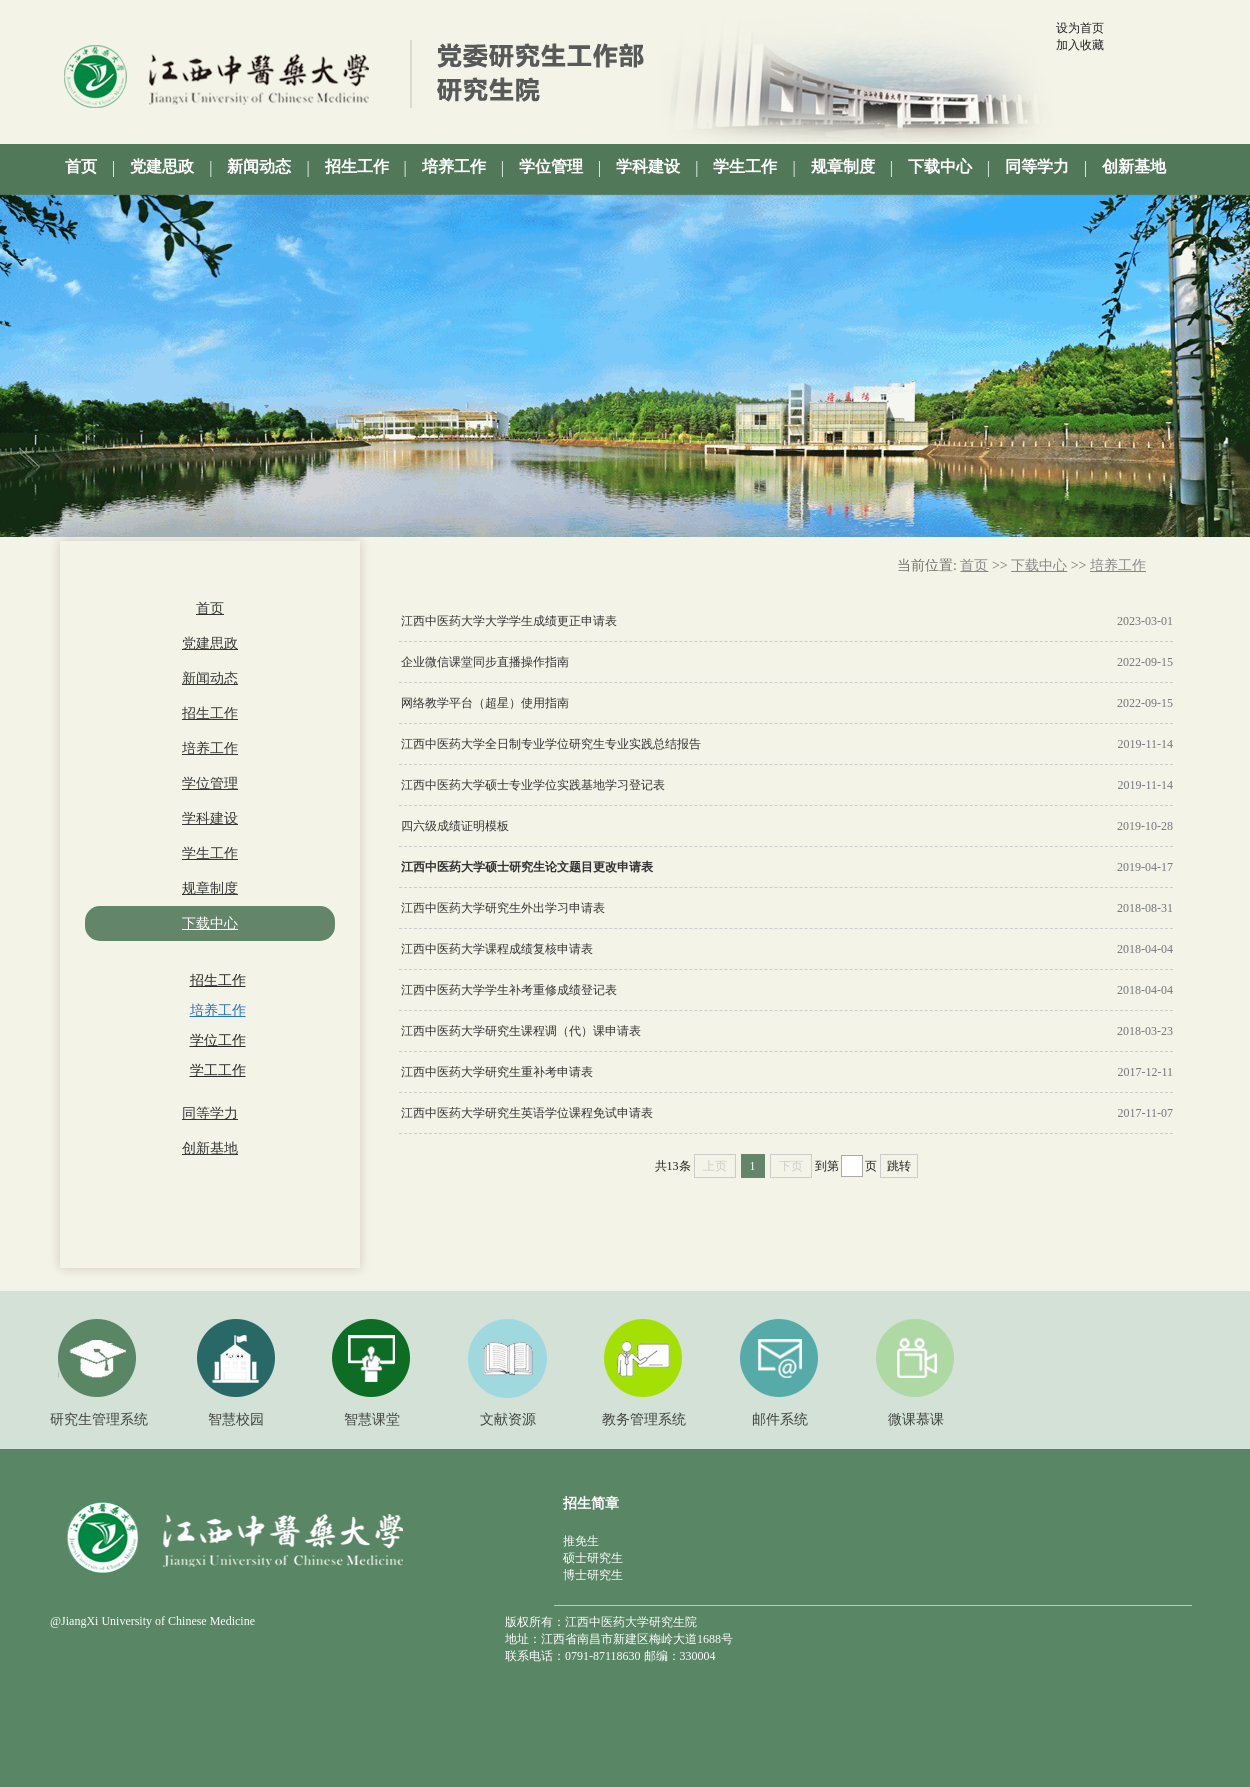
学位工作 (218, 1040)
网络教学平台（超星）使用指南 (485, 703)
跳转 (899, 1166)
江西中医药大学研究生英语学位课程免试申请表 (527, 1113)
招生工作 (210, 713)
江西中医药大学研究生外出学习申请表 (503, 908)
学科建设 (210, 818)
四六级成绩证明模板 (455, 826)
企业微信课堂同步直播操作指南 (485, 662)
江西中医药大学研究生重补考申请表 (497, 1072)
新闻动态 (210, 678)
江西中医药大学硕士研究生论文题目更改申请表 (527, 867)
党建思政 (210, 643)
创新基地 (210, 1148)
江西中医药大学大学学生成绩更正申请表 (509, 621)
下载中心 (210, 923)
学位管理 (210, 783)
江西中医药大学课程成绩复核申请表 (497, 949)
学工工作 (218, 1070)
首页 (210, 608)
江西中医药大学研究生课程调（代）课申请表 (521, 1031)
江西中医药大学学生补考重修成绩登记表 (509, 990)
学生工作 (210, 853)
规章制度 (210, 888)
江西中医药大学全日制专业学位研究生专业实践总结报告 (551, 744)
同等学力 (210, 1113)
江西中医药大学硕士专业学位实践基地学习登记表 (533, 785)
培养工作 (210, 748)
